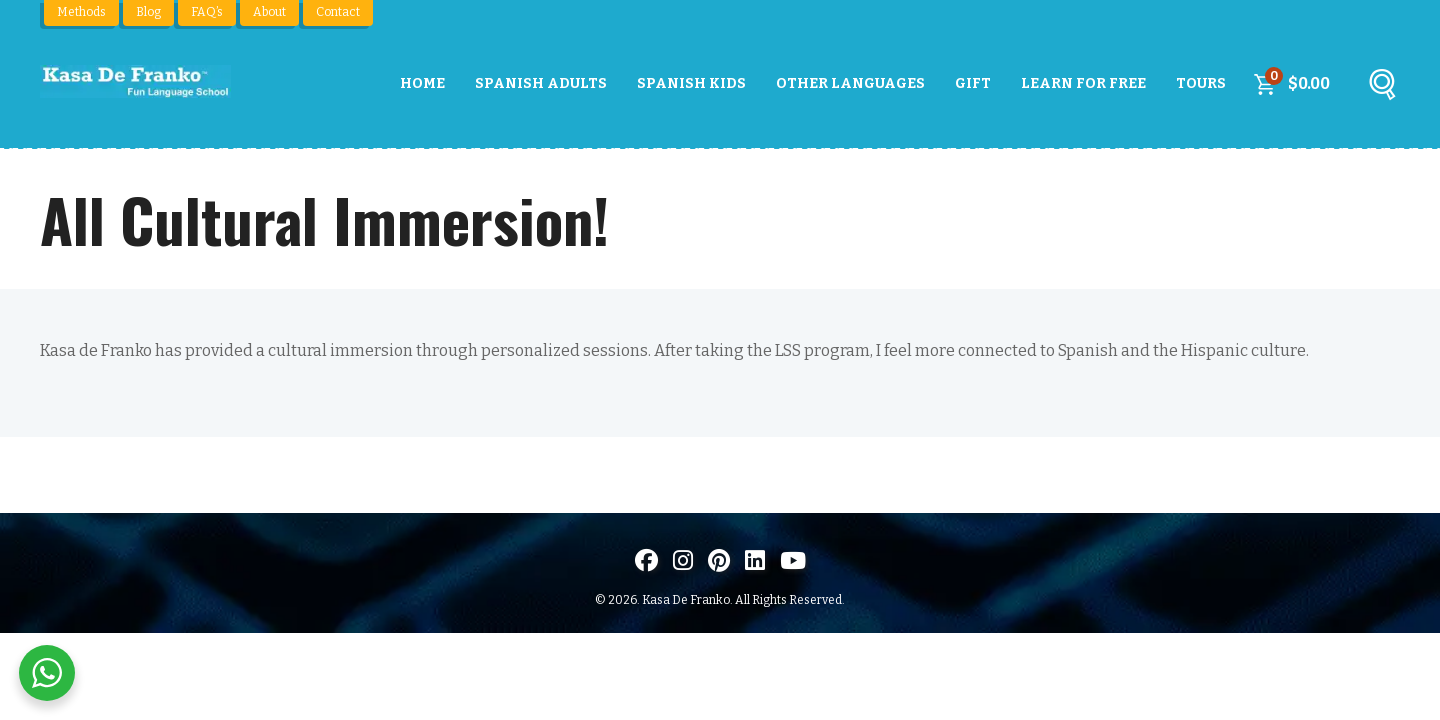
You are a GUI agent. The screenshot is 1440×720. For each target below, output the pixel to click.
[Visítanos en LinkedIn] (755, 561)
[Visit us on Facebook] (646, 561)
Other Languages (850, 83)
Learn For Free (1083, 83)
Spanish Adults (541, 83)
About (269, 12)
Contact (338, 12)
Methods (81, 12)
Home (422, 83)
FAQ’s (207, 12)
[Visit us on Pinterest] (719, 561)
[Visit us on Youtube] (793, 561)
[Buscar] (1382, 89)
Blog (148, 12)
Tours (1201, 83)
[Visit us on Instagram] (683, 561)
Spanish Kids (691, 83)
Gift (973, 83)
